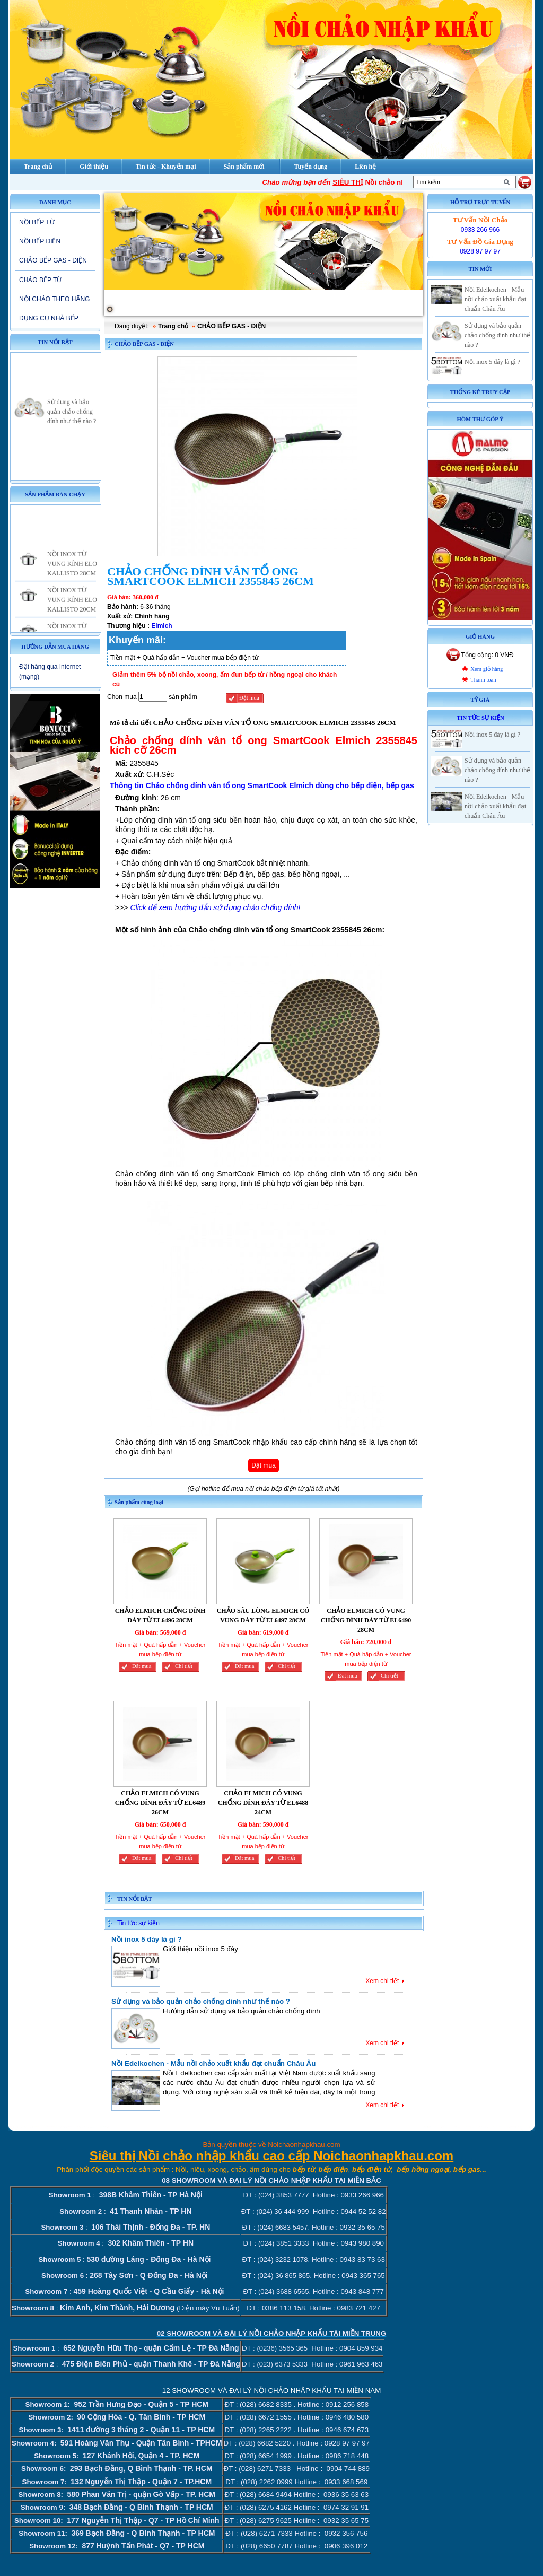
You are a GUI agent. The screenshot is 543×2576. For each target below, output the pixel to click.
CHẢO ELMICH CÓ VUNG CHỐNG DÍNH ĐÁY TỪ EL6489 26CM (160, 1802)
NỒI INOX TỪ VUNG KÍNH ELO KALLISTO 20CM (72, 608)
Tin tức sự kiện (138, 1923)
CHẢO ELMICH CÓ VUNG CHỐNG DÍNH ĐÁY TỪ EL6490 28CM (366, 1620)
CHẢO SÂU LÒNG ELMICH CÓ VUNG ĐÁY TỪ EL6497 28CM (263, 1615)
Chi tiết (183, 1666)
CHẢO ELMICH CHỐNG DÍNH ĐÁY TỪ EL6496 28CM (160, 1615)
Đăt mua (141, 1666)
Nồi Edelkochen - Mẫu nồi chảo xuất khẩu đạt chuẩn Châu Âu (213, 2063)
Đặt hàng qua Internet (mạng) (50, 671)
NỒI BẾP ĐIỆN (39, 241)
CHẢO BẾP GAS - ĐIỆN (53, 260)
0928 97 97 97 (480, 251)
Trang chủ (173, 326)
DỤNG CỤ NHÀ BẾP (48, 318)
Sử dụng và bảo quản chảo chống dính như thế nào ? (71, 419)
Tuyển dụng (311, 166)
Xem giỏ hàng (486, 669)
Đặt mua (249, 698)
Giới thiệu (94, 166)
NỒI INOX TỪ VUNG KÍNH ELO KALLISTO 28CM (72, 571)
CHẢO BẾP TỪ (40, 280)
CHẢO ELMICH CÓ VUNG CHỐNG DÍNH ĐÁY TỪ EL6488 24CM (263, 1802)
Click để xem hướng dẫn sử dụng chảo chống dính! (215, 907)
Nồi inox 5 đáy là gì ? (146, 1939)
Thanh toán (483, 680)
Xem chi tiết (382, 1981)
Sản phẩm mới (244, 166)
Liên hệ (365, 166)
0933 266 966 (480, 229)
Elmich (161, 626)
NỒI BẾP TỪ (37, 222)
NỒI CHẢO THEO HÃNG (54, 299)
